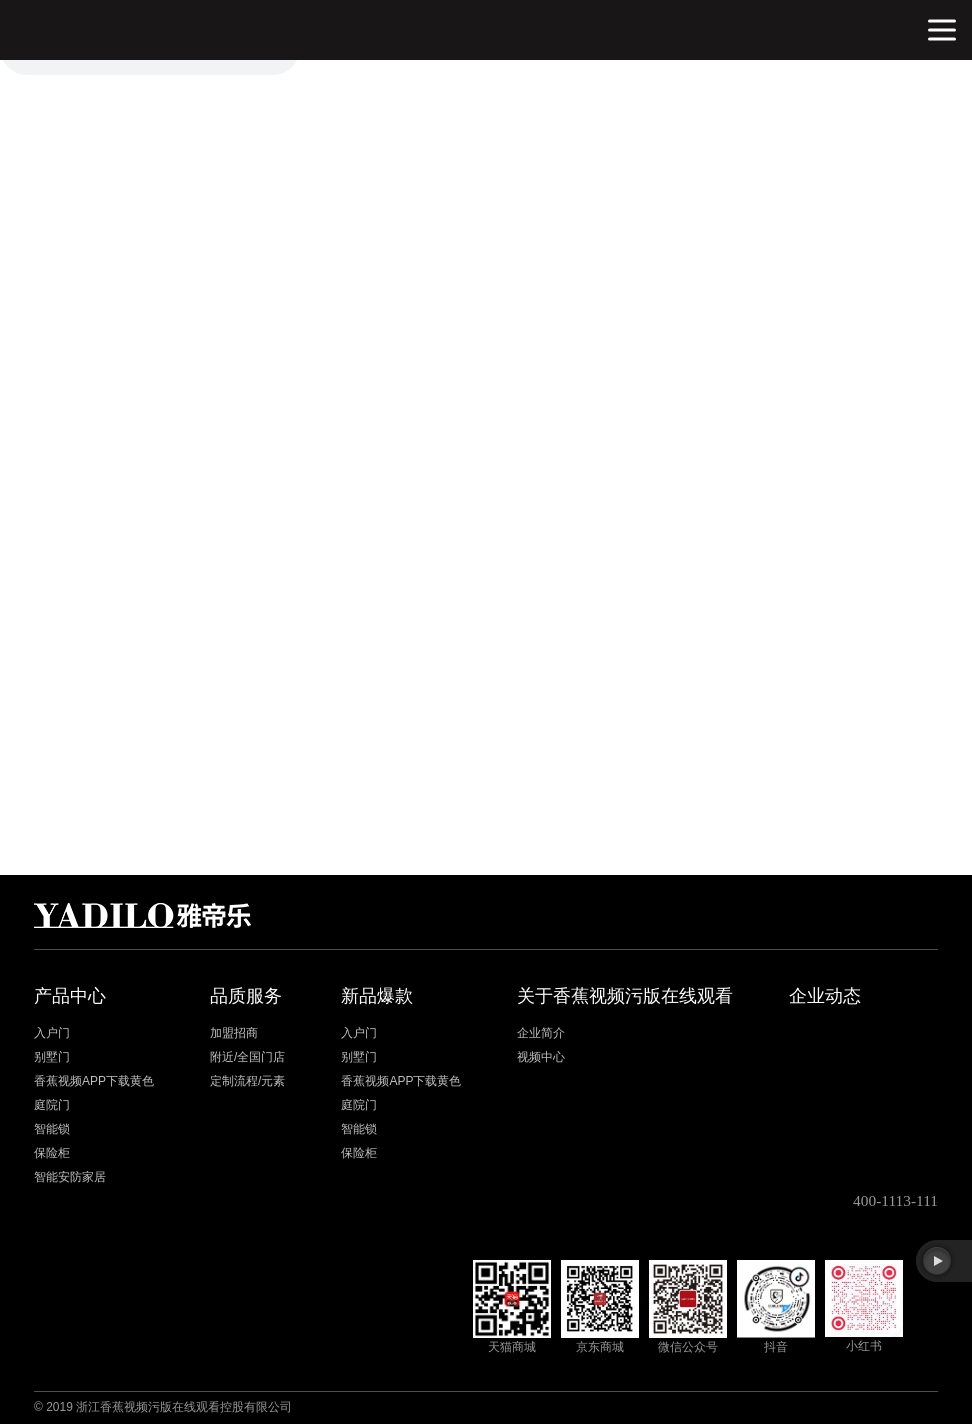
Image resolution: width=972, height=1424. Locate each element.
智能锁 (52, 1129)
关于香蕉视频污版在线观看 (625, 996)
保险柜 (52, 1153)
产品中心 (70, 996)
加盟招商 (234, 1033)
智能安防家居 (70, 1177)
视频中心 (541, 1057)
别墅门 (52, 1057)
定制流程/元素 (247, 1081)
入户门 (52, 1033)
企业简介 (541, 1033)
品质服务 (246, 996)
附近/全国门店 (247, 1057)
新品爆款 (377, 996)
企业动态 (825, 996)
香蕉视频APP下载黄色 (94, 1081)
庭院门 (52, 1105)
